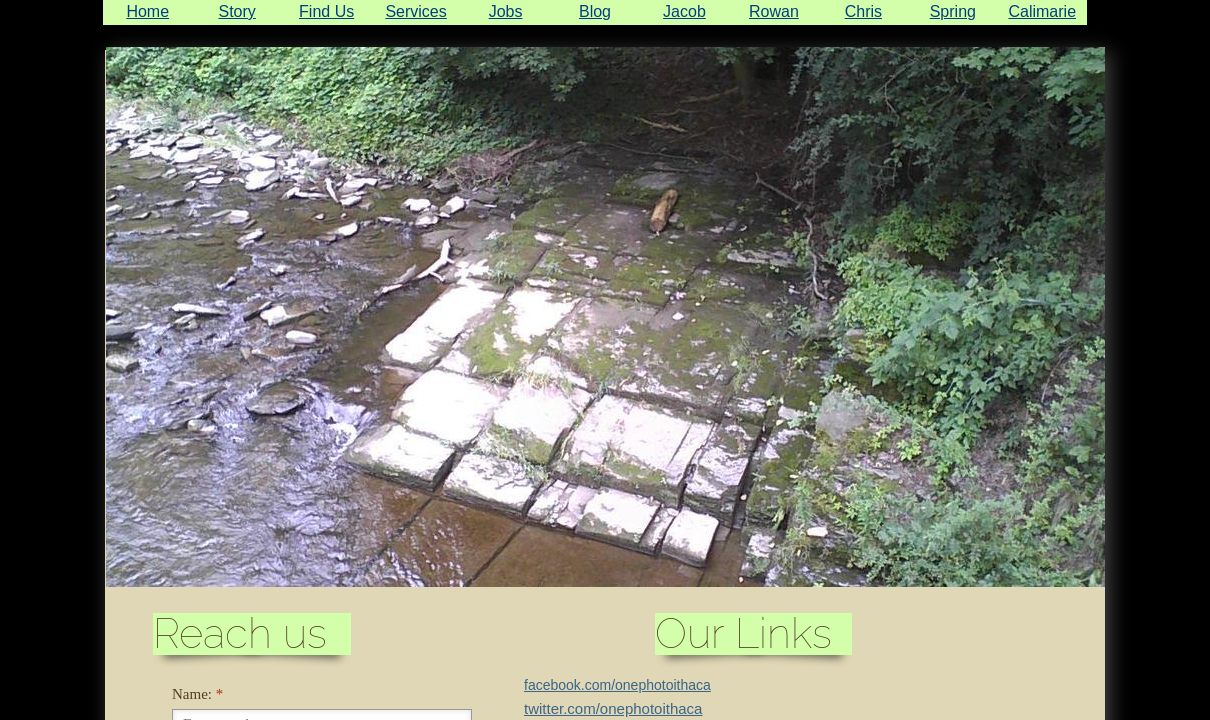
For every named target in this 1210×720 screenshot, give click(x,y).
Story (237, 11)
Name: (197, 694)
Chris (863, 11)
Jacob (684, 11)
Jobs (506, 11)
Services (415, 11)
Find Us (326, 11)
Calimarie (1042, 11)
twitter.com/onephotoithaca (613, 708)
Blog (595, 11)
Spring (953, 11)
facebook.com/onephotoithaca (617, 685)
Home (147, 11)
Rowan (774, 11)
